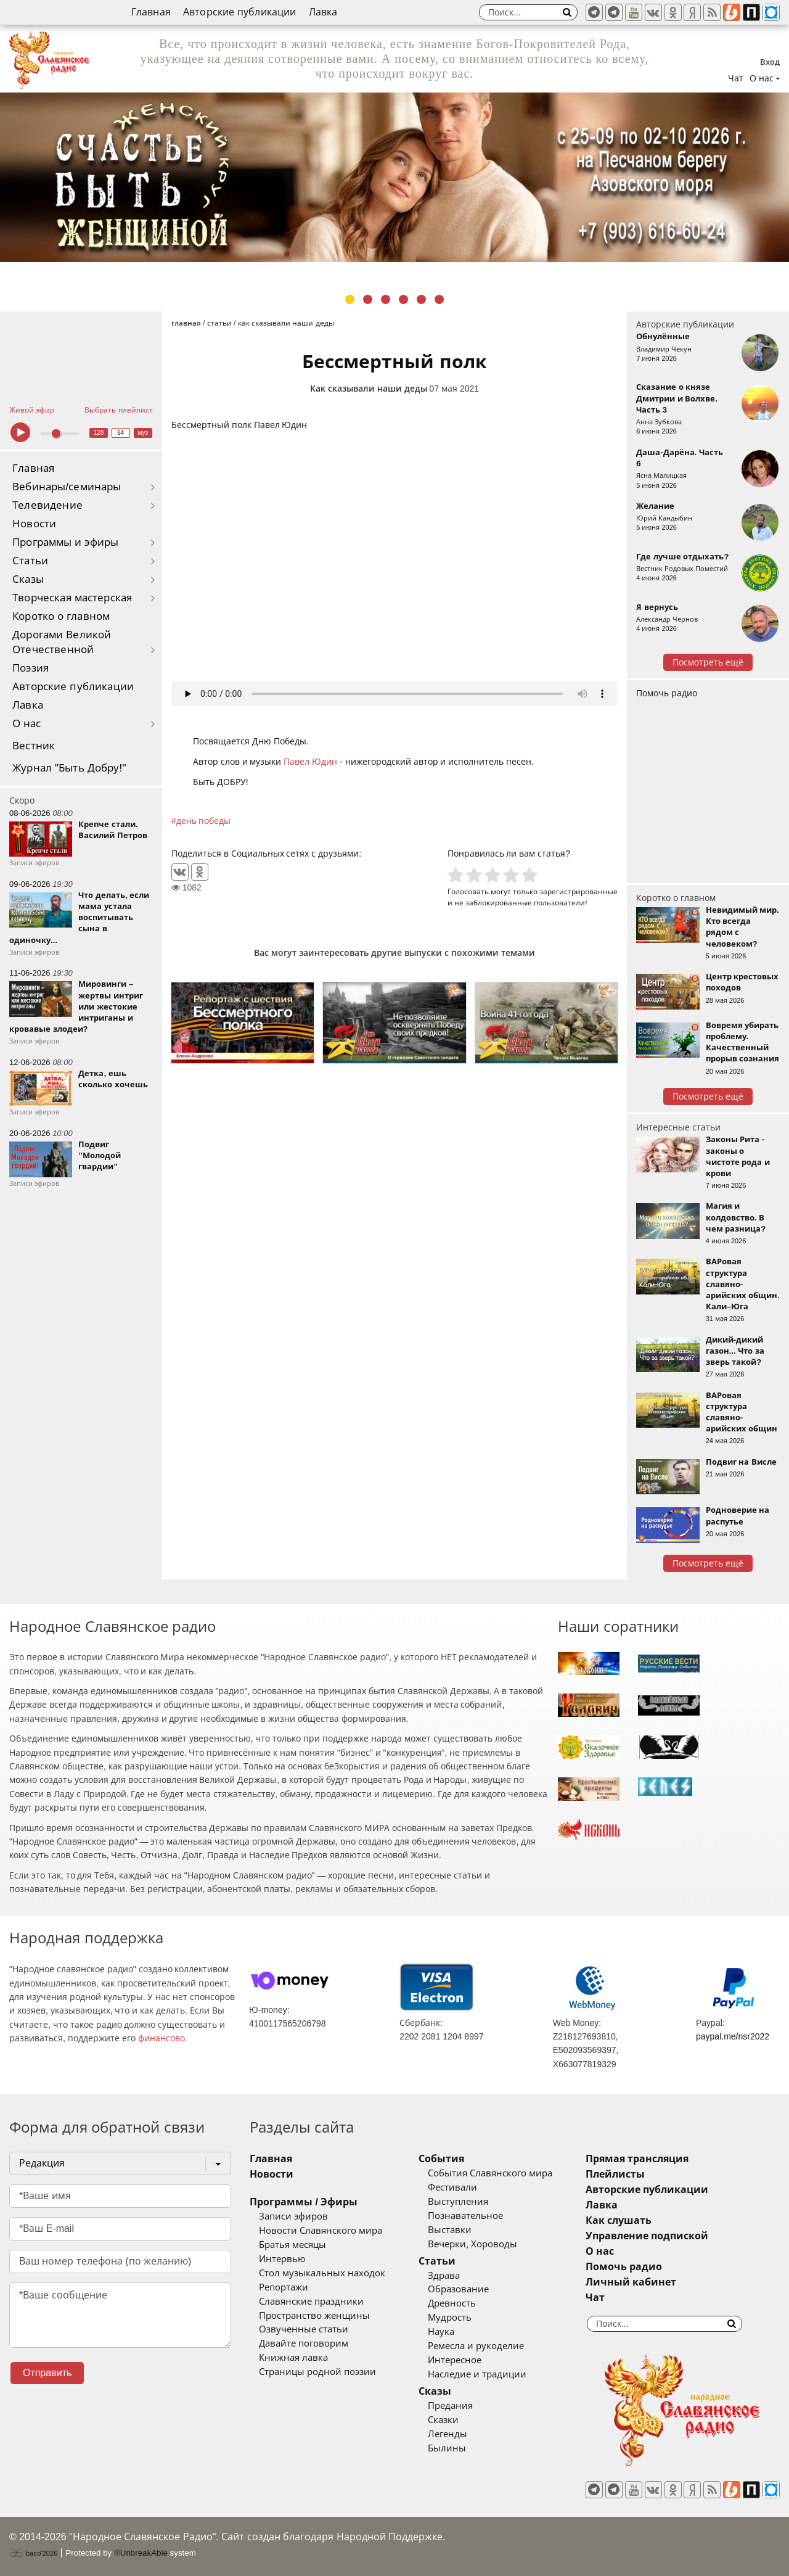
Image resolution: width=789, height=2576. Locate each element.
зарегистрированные (578, 891)
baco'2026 (33, 2553)
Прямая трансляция (637, 2159)
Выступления (458, 2202)
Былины (447, 2448)
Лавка (323, 12)
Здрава (444, 2276)
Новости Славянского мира (320, 2231)
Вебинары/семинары (66, 487)
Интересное (454, 2360)
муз (142, 432)
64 (120, 432)
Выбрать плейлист (118, 410)
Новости (34, 524)
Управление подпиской (647, 2236)
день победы (203, 821)
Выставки (450, 2230)
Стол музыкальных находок (322, 2273)
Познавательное (465, 2216)
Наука (441, 2332)
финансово (161, 2038)
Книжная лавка (293, 2358)
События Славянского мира (490, 2173)
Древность (452, 2303)
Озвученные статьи (303, 2329)
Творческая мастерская (72, 598)
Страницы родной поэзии (317, 2372)
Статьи (30, 561)
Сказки (443, 2420)
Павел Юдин (310, 762)
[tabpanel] (394, 177)
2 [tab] (367, 299)
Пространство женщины (314, 2316)
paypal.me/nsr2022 (732, 2036)
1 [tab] (349, 299)
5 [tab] (421, 299)
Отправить (47, 2373)
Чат (735, 78)
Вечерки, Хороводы (472, 2244)
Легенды (447, 2434)
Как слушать (619, 2220)
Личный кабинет (631, 2282)
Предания (450, 2406)
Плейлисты (615, 2174)
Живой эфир (31, 410)
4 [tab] (403, 299)
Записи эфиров (293, 2216)
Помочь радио (666, 693)
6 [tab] (439, 299)
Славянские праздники (311, 2301)
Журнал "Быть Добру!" (69, 768)
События (441, 2159)
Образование (458, 2289)
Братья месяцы (292, 2245)
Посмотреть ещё (707, 662)
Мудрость (450, 2318)
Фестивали (452, 2187)
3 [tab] (385, 299)
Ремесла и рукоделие (476, 2346)
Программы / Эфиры (304, 2202)
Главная (151, 12)
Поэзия (30, 668)
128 (99, 432)
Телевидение (47, 505)
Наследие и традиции (477, 2374)
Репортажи (283, 2287)
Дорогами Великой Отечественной (61, 642)
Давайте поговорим (303, 2343)
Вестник (33, 746)
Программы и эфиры (65, 542)
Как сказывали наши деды (368, 388)
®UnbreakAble (141, 2552)
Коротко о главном (61, 616)
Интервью (282, 2259)
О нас (26, 724)
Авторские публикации (239, 12)
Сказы (28, 579)
